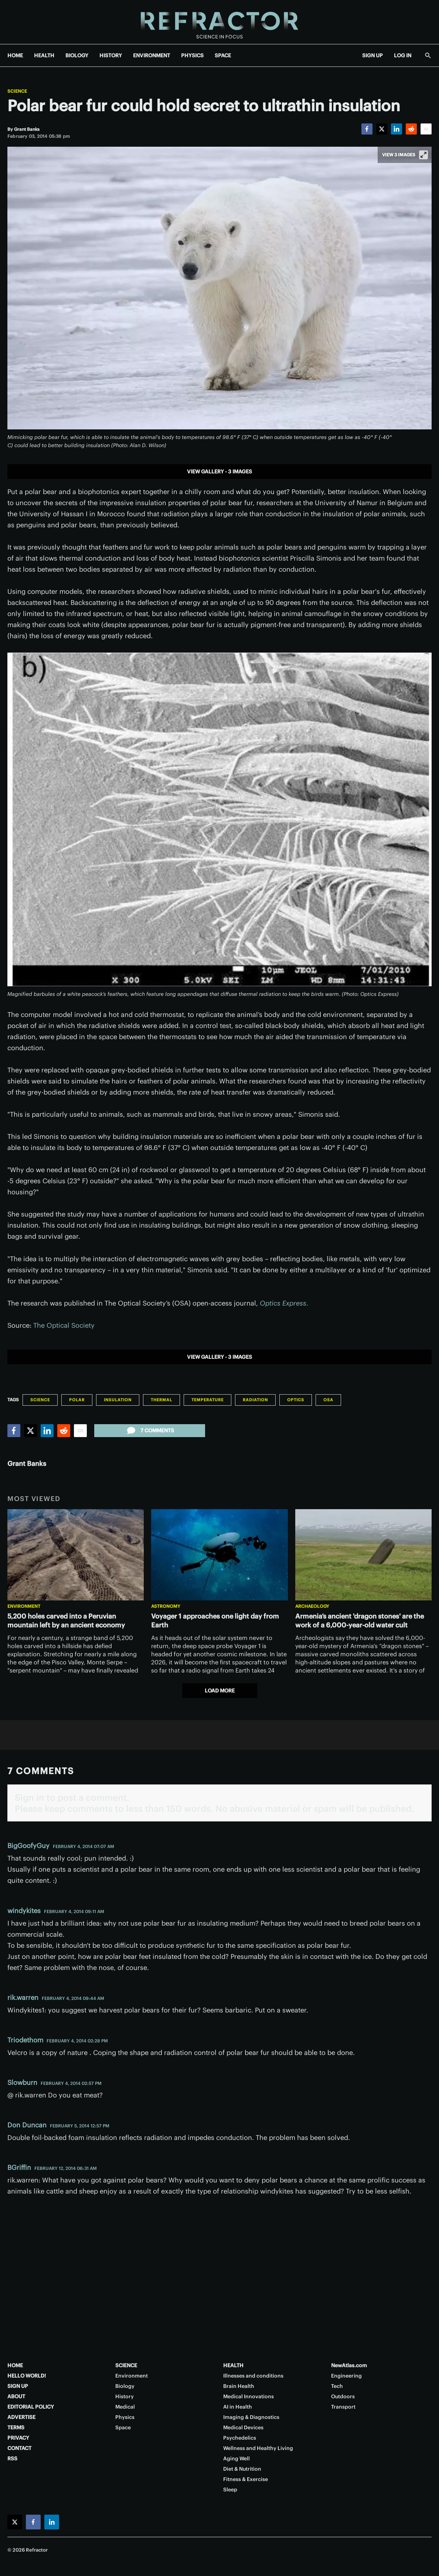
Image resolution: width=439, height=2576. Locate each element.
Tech (337, 2386)
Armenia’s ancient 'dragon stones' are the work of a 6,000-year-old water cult (359, 1620)
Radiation (255, 1399)
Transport (343, 2406)
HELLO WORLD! (26, 2375)
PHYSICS (192, 55)
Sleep (230, 2489)
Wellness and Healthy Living (258, 2448)
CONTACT (19, 2448)
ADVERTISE (21, 2417)
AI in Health (237, 2406)
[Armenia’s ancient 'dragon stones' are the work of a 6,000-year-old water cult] (363, 1554)
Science (17, 91)
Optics (295, 1399)
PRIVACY (18, 2437)
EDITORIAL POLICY (30, 2406)
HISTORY (110, 55)
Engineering (346, 2375)
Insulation (118, 1399)
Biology (125, 2386)
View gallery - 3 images (219, 471)
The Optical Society (64, 1325)
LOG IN (402, 55)
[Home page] (219, 22)
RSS (12, 2458)
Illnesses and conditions (253, 2375)
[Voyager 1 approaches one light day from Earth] (219, 1554)
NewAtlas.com (349, 2365)
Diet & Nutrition (242, 2469)
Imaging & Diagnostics (251, 2417)
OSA (328, 1399)
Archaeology (312, 1606)
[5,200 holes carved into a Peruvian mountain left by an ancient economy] (75, 1554)
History (124, 2396)
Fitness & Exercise (245, 2479)
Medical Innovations (248, 2396)
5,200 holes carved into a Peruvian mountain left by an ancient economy (66, 1620)
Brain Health (238, 2386)
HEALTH (44, 55)
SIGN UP (372, 55)
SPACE (223, 55)
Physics (125, 2417)
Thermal (161, 1399)
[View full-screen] (423, 154)
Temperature (207, 1399)
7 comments (150, 1430)
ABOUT (16, 2396)
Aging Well (236, 2458)
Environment (23, 1606)
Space (123, 2427)
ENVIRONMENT (151, 55)
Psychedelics (239, 2437)
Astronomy (165, 1606)
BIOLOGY (76, 55)
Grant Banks (26, 1463)
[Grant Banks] (27, 129)
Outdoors (343, 2396)
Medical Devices (243, 2427)
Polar (77, 1399)
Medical (125, 2406)
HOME (15, 55)
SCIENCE (126, 2365)
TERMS (15, 2427)
